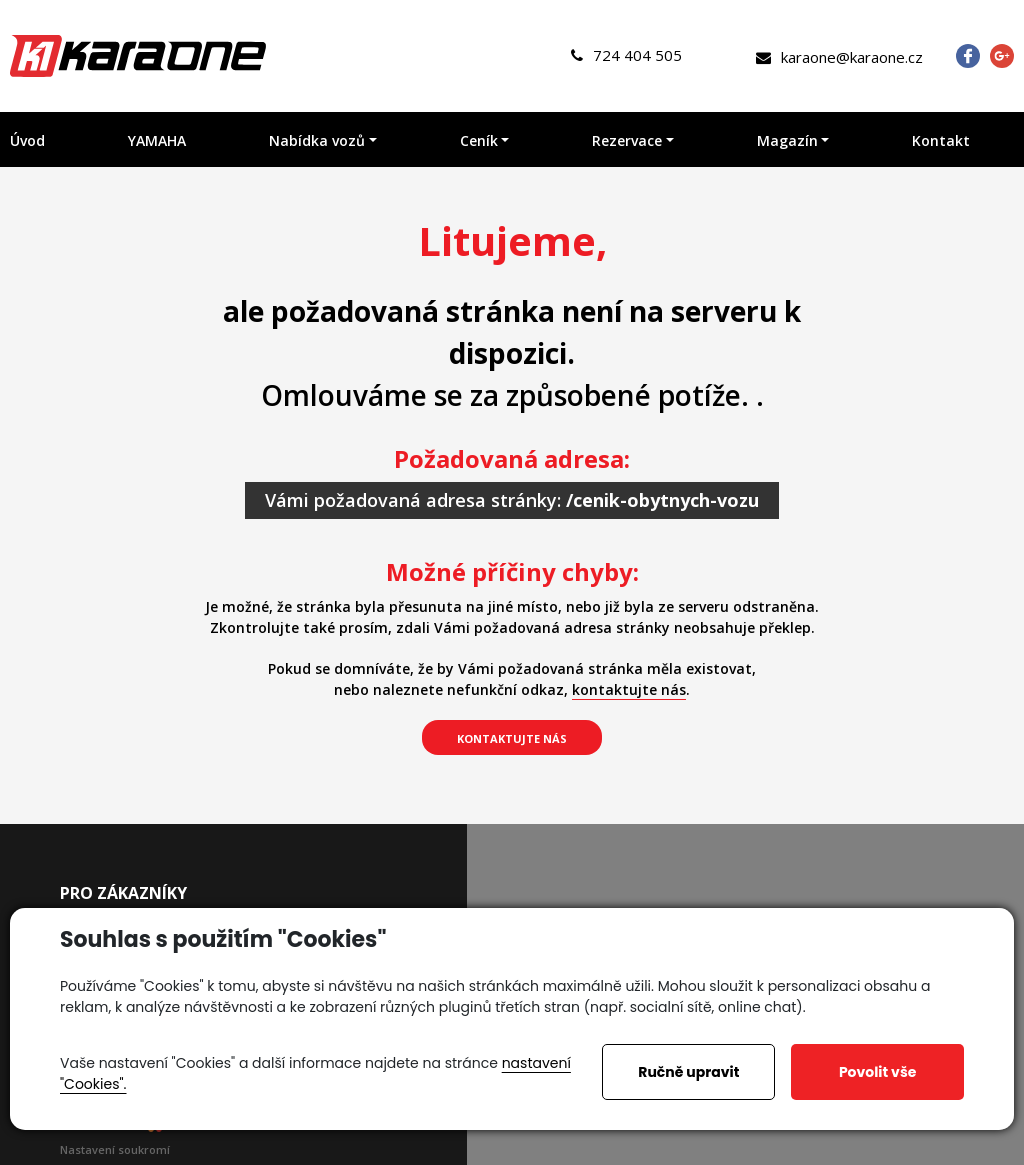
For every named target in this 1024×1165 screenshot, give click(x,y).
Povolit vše (877, 1072)
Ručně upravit (688, 1072)
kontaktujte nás (629, 689)
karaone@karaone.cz (839, 57)
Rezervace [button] (627, 140)
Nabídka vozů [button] (317, 140)
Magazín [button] (787, 140)
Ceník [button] (479, 140)
